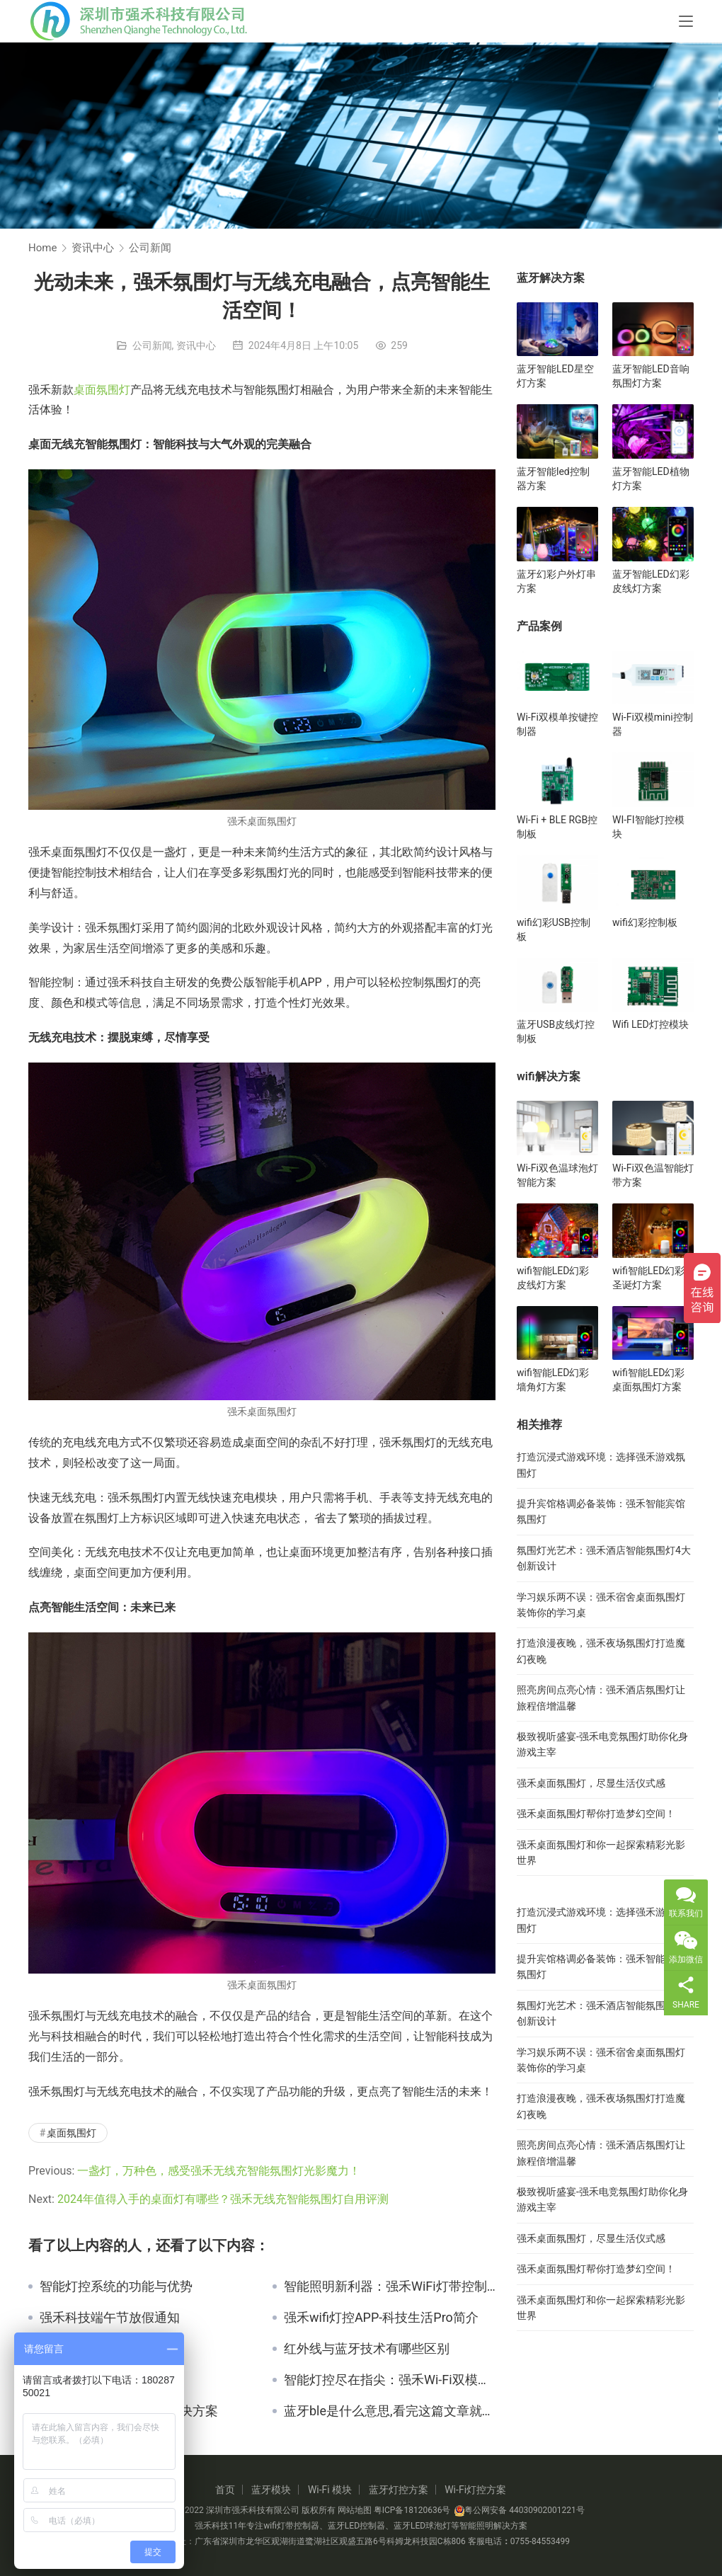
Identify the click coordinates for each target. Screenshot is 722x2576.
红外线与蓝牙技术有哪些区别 (366, 2349)
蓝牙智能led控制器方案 (553, 478)
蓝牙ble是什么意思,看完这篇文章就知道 (389, 2411)
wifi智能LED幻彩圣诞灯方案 (648, 1277)
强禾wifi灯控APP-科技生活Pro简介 (381, 2318)
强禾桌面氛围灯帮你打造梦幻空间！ (596, 1813)
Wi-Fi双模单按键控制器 (557, 724)
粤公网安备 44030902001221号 (519, 2510)
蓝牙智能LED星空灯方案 (555, 376)
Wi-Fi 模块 (330, 2489)
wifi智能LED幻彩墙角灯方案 (553, 1379)
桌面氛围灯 (102, 389)
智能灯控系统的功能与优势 (116, 2286)
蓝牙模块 (271, 2489)
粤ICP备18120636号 (412, 2510)
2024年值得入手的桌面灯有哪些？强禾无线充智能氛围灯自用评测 (223, 2199)
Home (42, 247)
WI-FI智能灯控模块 (648, 827)
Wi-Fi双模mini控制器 (652, 724)
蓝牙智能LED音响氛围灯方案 (650, 376)
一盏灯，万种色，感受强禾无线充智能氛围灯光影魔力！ (218, 2170)
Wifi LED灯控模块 (650, 1024)
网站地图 (355, 2510)
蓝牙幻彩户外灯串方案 (556, 581)
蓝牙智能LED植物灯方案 (650, 478)
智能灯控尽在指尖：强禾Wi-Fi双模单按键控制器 (389, 2380)
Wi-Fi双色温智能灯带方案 (653, 1175)
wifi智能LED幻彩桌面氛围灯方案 (648, 1379)
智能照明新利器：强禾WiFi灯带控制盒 (389, 2286)
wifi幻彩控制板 (644, 922)
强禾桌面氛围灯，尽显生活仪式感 (591, 1783)
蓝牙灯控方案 (398, 2489)
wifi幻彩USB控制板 (553, 929)
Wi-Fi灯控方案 (475, 2489)
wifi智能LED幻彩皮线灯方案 (553, 1277)
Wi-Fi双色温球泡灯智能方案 (557, 1175)
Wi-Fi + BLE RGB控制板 (557, 827)
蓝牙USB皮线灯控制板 (556, 1031)
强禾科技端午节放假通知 (110, 2318)
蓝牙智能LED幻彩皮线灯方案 (650, 581)
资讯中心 (196, 345)
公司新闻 (152, 345)
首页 (225, 2489)
